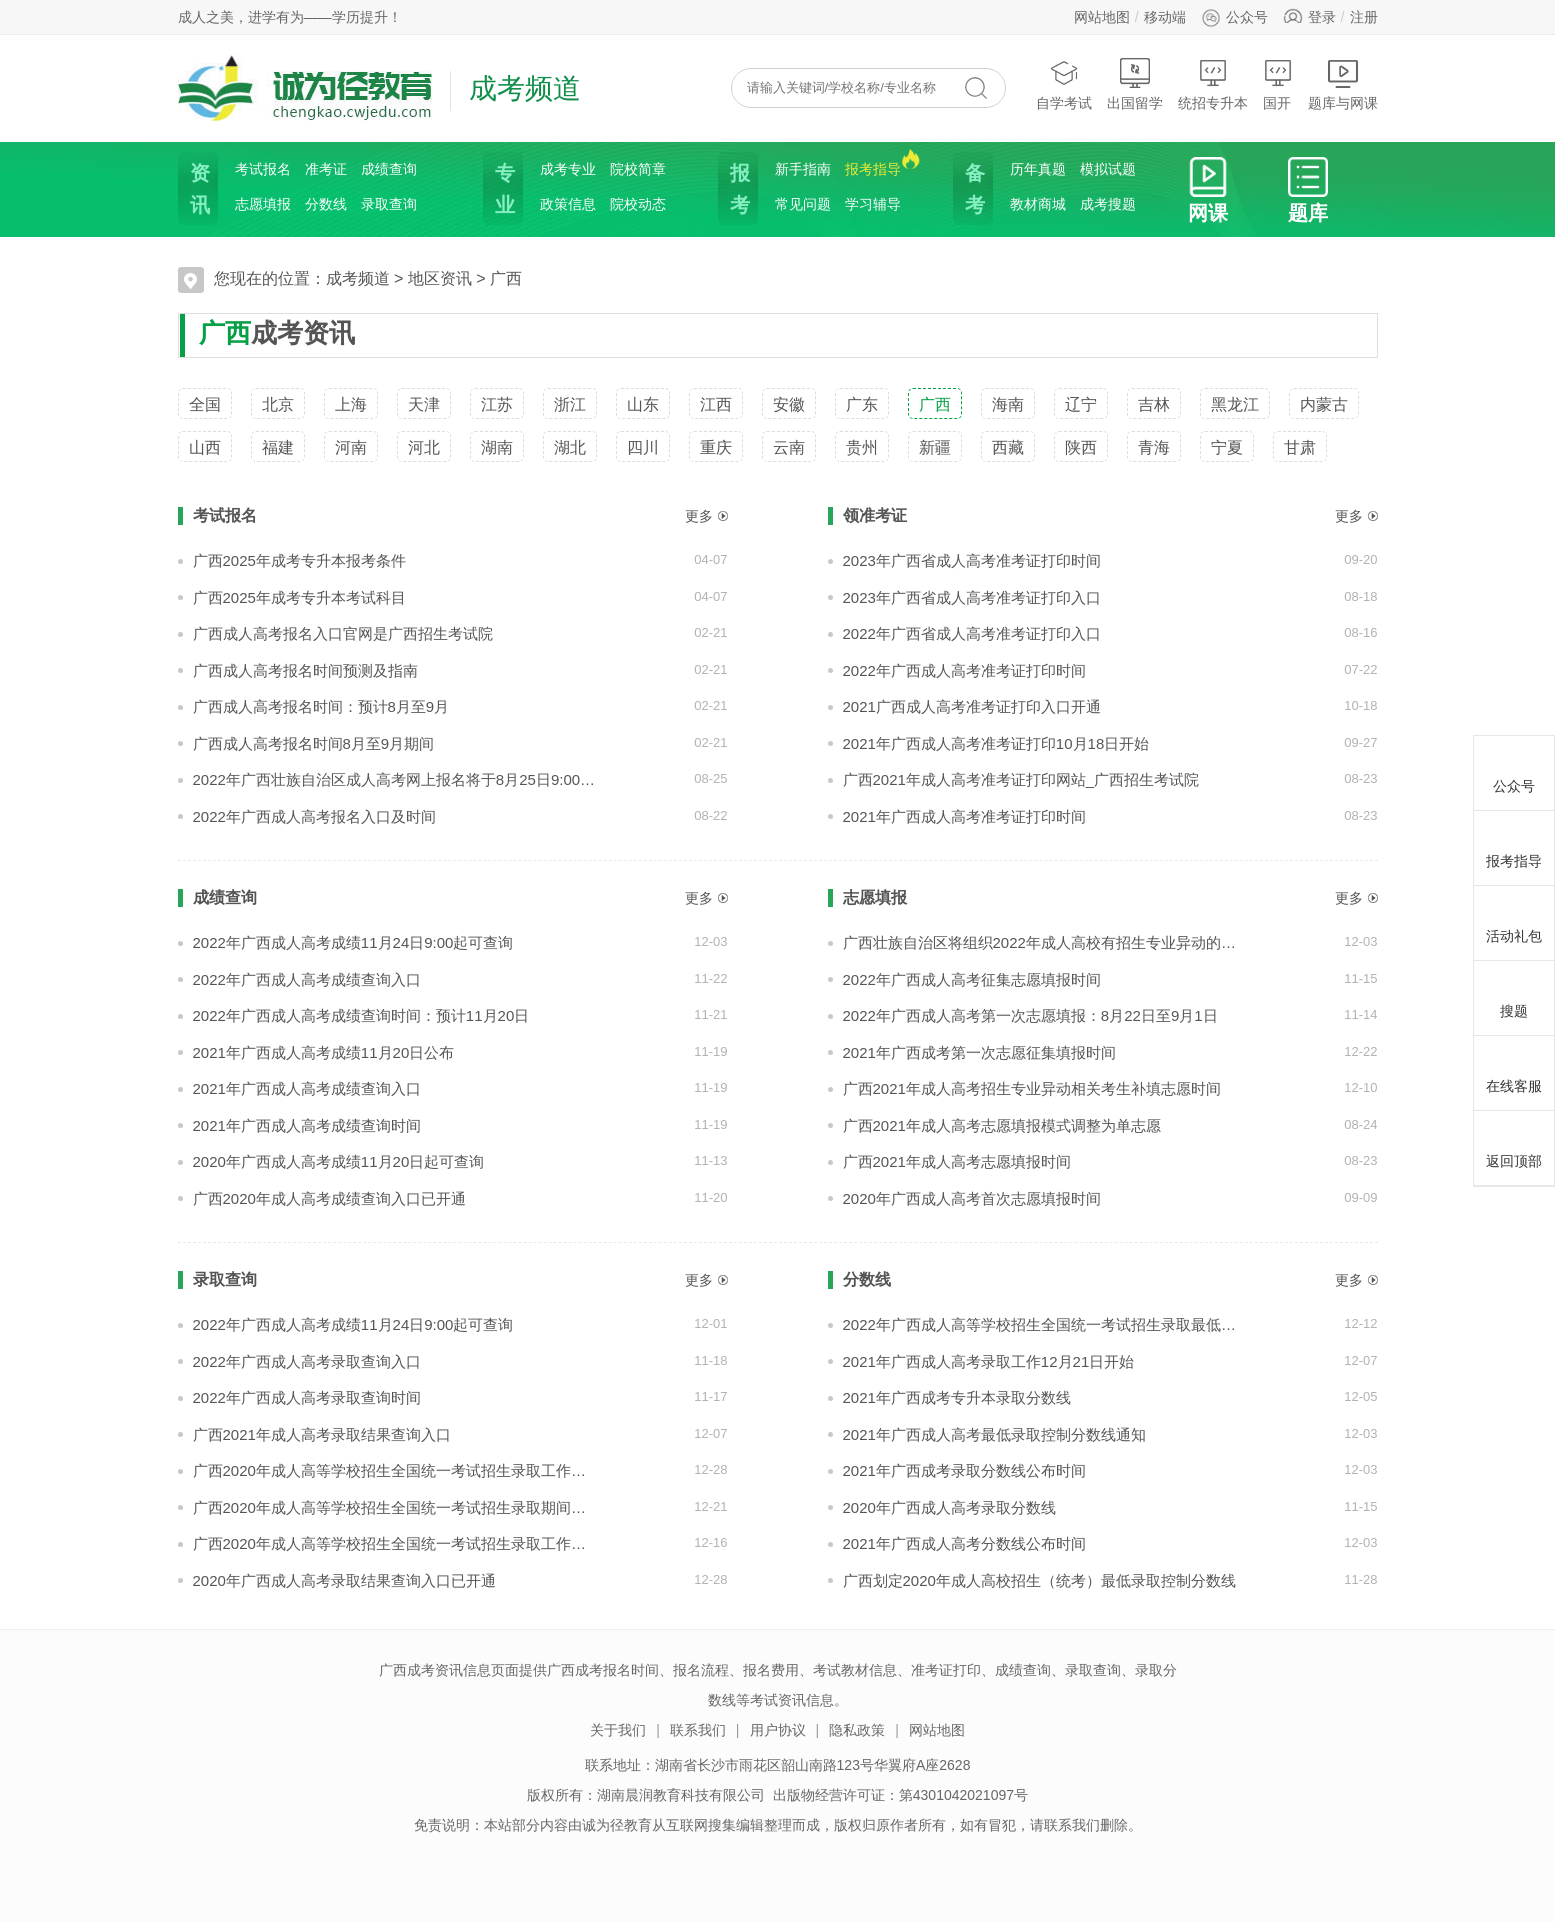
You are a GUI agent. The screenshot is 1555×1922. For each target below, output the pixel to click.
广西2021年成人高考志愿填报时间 (957, 1161)
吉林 (1154, 404)
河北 (424, 447)
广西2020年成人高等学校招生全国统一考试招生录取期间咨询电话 (395, 1507)
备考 (973, 189)
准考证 (326, 169)
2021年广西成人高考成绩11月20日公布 (324, 1052)
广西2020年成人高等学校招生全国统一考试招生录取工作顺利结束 (395, 1470)
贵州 (862, 447)
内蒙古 (1324, 404)
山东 (643, 404)
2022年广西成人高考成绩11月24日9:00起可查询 (353, 942)
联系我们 (698, 1730)
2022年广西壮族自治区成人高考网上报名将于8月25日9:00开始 (395, 779)
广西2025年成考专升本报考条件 (299, 560)
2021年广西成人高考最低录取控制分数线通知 (994, 1434)
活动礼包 (1514, 920)
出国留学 (1135, 84)
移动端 (1165, 17)
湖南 (497, 447)
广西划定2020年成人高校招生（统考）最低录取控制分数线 (1039, 1580)
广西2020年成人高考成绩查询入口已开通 (329, 1198)
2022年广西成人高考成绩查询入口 (307, 979)
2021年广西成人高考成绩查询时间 (307, 1125)
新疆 (935, 447)
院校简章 (638, 169)
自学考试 (1064, 84)
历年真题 (1038, 169)
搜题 (1514, 995)
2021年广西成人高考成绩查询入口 (307, 1088)
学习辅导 (873, 204)
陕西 (1081, 447)
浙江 (570, 404)
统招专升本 (1213, 84)
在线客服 (1514, 1070)
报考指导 (873, 168)
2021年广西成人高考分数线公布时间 (964, 1543)
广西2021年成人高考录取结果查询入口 (322, 1434)
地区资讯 (440, 278)
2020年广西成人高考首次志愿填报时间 (972, 1198)
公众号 (1234, 17)
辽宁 (1081, 404)
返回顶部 (1514, 1145)
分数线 (326, 204)
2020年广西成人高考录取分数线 (949, 1507)
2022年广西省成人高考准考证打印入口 (972, 633)
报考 (738, 189)
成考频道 (358, 278)
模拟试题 (1108, 169)
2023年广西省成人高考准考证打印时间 (972, 560)
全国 (205, 404)
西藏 (1008, 447)
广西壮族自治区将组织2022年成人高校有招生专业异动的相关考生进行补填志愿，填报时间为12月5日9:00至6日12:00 (1045, 942)
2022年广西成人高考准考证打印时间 (964, 670)
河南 (351, 447)
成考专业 (568, 169)
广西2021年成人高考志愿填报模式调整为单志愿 (1002, 1125)
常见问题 (803, 204)
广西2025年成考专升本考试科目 (299, 597)
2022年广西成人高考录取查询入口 (307, 1361)
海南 (1008, 404)
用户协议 (778, 1730)
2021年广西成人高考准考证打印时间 (964, 816)
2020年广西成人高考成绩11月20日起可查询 (339, 1161)
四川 (643, 447)
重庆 (716, 447)
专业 (503, 189)
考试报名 (263, 169)
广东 (862, 404)
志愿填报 (263, 204)
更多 (699, 516)
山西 (205, 447)
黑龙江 (1235, 404)
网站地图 (1102, 17)
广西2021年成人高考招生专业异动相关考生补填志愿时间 (1032, 1088)
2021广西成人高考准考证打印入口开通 (972, 706)
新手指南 (803, 169)
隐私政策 (857, 1730)
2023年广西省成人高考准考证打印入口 (972, 597)
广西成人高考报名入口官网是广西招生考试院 (343, 633)
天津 (424, 404)
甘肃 (1300, 447)
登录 (1322, 17)
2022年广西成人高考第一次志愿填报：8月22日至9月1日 (1030, 1015)
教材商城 (1038, 204)
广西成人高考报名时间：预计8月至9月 (321, 706)
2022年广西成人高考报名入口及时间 (314, 816)
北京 (278, 404)
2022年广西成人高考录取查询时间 (307, 1397)
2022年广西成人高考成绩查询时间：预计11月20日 (361, 1015)
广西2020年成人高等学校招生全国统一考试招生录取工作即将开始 (395, 1543)
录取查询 (389, 204)
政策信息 (568, 204)
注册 (1364, 17)
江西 (716, 404)
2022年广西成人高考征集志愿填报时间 (972, 979)
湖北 (570, 447)
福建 (278, 447)
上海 (351, 404)
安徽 (789, 404)
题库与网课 (1343, 84)
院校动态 (638, 204)
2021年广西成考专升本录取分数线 (957, 1397)
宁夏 (1227, 447)
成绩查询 (389, 169)
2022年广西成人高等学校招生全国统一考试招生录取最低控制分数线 (1045, 1324)
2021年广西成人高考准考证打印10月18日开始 (996, 743)
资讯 (198, 189)
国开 (1278, 84)
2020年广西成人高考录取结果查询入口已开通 (344, 1580)
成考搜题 (1108, 204)
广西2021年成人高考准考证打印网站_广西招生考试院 (1021, 779)
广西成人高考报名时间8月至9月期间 (314, 743)
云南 (789, 447)
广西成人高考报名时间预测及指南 (305, 670)
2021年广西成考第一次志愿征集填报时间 (979, 1052)
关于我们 (618, 1730)
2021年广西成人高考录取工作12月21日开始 (989, 1361)
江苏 (497, 404)
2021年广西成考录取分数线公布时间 (964, 1470)
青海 (1154, 447)
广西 (506, 278)
